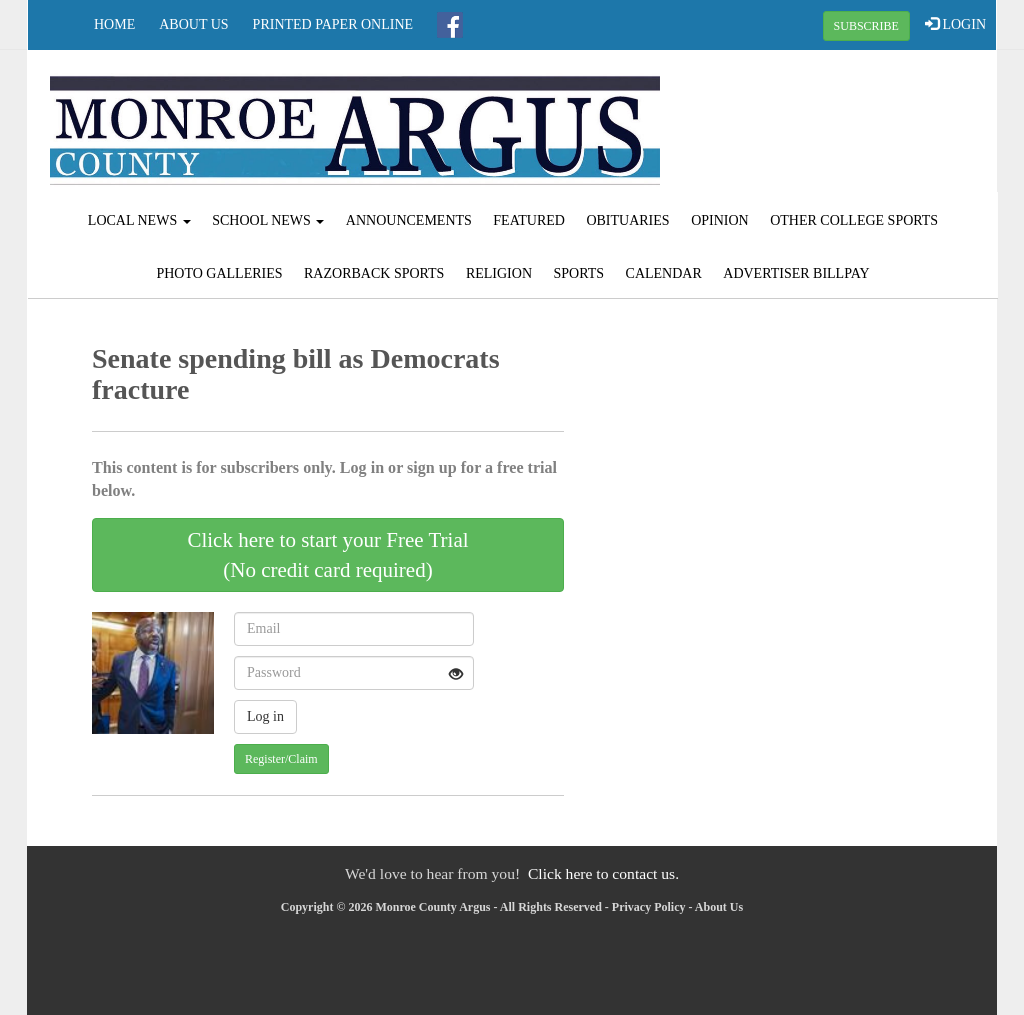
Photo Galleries (219, 273)
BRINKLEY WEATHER (834, 125)
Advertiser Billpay (796, 273)
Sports (579, 273)
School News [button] (268, 220)
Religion (499, 273)
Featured (529, 220)
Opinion (720, 220)
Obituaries (627, 220)
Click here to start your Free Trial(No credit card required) (327, 555)
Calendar (664, 273)
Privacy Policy (649, 907)
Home (114, 24)
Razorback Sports (374, 273)
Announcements (409, 220)
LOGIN (955, 24)
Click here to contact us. (603, 873)
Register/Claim (281, 759)
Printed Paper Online (333, 24)
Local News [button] (139, 220)
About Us (193, 24)
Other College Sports (854, 220)
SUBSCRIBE (866, 26)
